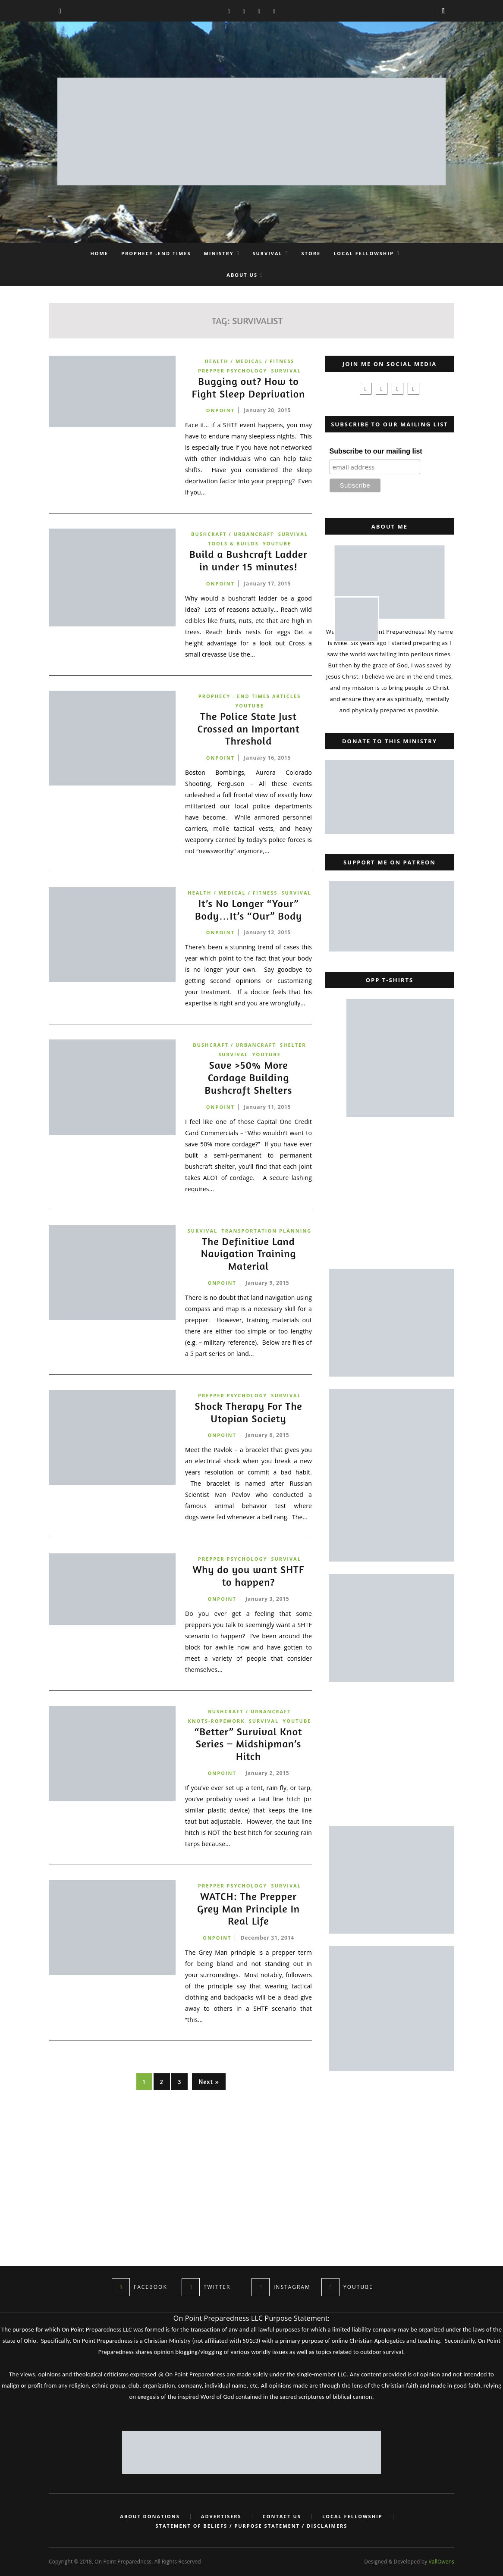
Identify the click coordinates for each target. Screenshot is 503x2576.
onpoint (220, 410)
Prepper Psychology (232, 370)
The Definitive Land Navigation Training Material (248, 1254)
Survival (267, 253)
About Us (242, 275)
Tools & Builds (233, 543)
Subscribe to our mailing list (376, 451)
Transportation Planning (266, 1230)
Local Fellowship (363, 253)
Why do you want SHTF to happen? (248, 1576)
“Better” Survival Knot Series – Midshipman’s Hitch (248, 1744)
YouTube (277, 543)
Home (99, 253)
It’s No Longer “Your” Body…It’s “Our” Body (248, 910)
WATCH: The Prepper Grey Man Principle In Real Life (248, 1909)
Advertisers (221, 2516)
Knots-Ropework (216, 1721)
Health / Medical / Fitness (249, 361)
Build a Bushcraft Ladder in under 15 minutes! (248, 560)
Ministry (219, 253)
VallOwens (441, 2561)
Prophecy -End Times (156, 253)
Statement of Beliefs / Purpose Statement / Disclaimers (252, 2526)
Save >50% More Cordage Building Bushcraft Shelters (248, 1077)
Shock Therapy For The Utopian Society (248, 1412)
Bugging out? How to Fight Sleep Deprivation (248, 388)
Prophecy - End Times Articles (249, 696)
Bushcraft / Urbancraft (232, 534)
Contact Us (282, 2516)
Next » (208, 2082)
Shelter (293, 1045)
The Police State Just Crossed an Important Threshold (248, 729)
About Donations (149, 2516)
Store (311, 253)
